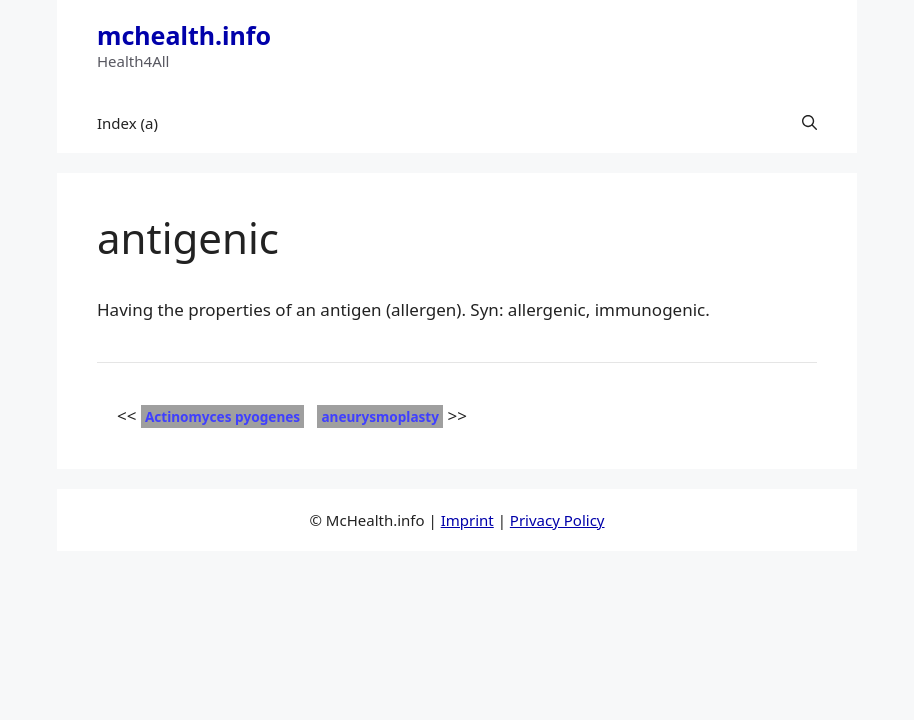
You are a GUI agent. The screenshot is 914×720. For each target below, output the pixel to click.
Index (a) (127, 123)
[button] (809, 123)
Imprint (467, 520)
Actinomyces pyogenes (222, 416)
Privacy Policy (557, 520)
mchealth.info (184, 35)
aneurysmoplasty (380, 416)
